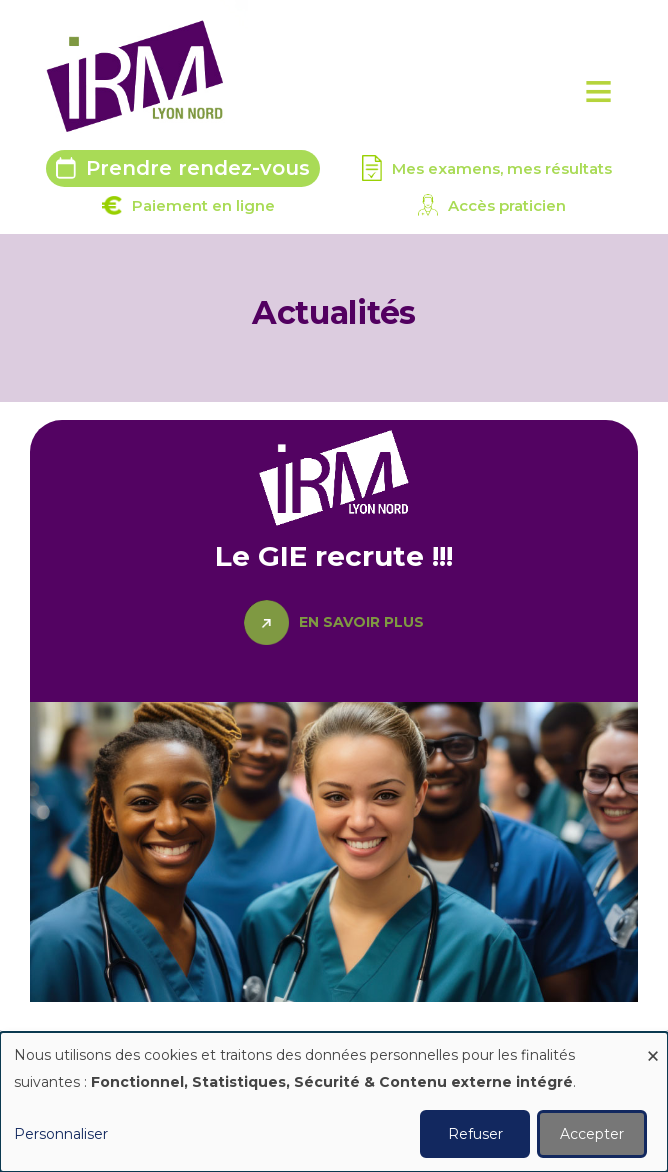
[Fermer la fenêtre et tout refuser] (653, 1044)
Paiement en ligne (203, 205)
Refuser (475, 1134)
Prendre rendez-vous (198, 168)
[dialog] (334, 1102)
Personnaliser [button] (61, 1134)
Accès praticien (507, 205)
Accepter (592, 1134)
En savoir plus (361, 622)
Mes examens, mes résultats (502, 168)
